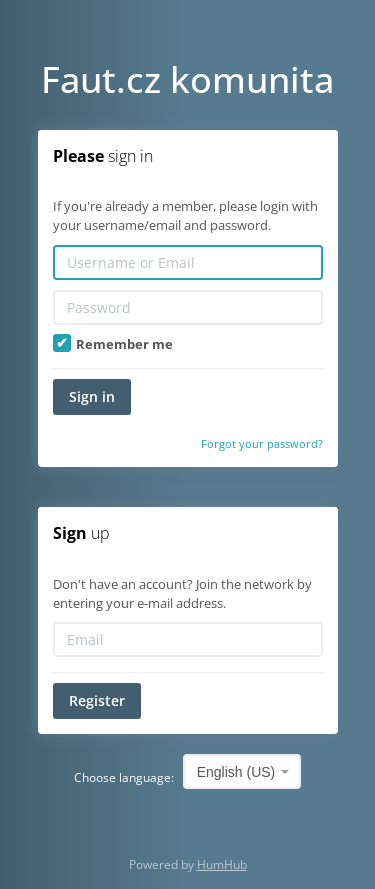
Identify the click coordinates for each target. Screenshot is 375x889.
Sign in (92, 396)
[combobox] (242, 771)
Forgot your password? (262, 443)
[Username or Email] (188, 262)
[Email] (188, 639)
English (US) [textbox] (236, 772)
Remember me (113, 344)
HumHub (222, 864)
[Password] (188, 307)
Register (97, 700)
